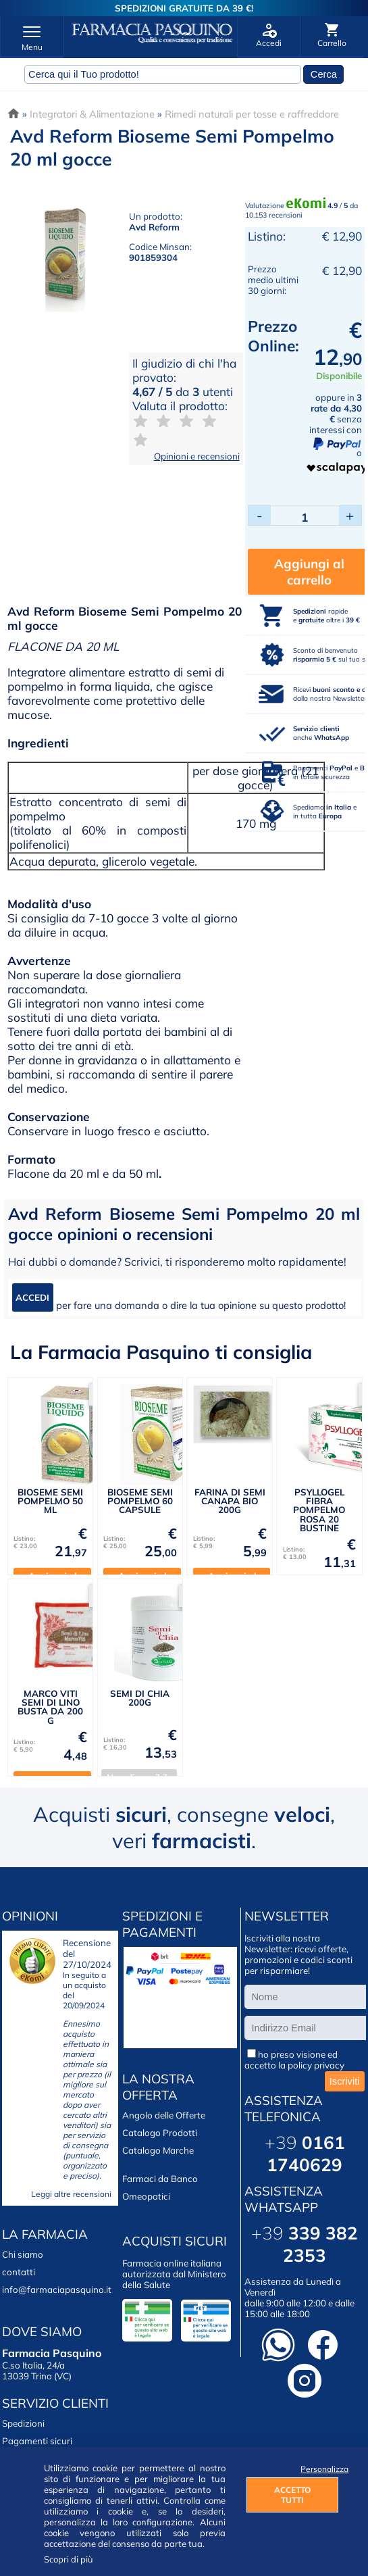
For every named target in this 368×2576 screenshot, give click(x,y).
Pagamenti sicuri (37, 2440)
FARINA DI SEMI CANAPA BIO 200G (229, 1501)
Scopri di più (68, 2559)
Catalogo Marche (158, 2150)
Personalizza (319, 2469)
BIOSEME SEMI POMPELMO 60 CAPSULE (140, 1501)
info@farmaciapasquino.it (56, 2289)
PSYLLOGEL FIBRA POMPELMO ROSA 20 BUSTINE (319, 1510)
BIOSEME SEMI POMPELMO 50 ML (50, 1501)
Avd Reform (154, 227)
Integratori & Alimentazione (92, 113)
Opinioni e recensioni (197, 456)
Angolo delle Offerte (163, 2115)
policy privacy (316, 2065)
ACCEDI (32, 1297)
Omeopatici (146, 2196)
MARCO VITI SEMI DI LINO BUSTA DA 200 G (50, 1707)
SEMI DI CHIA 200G (139, 1698)
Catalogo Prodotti (159, 2132)
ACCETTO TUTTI (292, 2495)
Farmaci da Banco (160, 2178)
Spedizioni (23, 2423)
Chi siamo (22, 2254)
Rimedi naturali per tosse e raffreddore (252, 113)
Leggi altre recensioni (71, 2194)
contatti (18, 2272)
